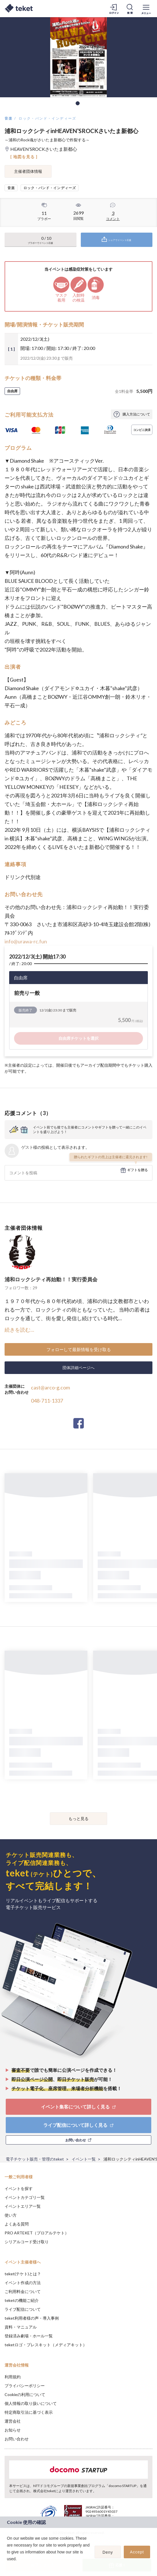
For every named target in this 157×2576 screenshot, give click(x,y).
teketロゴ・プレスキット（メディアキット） (46, 2344)
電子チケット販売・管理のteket (35, 2159)
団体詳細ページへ (78, 1367)
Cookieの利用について (25, 2394)
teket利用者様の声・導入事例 (32, 2318)
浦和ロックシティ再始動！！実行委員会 (51, 1279)
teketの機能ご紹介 (22, 2300)
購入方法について (136, 414)
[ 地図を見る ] (24, 156)
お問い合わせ (17, 2438)
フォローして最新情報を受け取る (78, 1349)
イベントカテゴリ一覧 (25, 2197)
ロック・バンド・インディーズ (47, 118)
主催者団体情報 (28, 171)
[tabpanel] (78, 57)
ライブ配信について (23, 2309)
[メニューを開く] (146, 8)
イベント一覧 (84, 2159)
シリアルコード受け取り (27, 2241)
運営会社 (13, 2421)
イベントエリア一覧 (23, 2206)
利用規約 (13, 2376)
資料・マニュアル (21, 2326)
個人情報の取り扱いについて (31, 2403)
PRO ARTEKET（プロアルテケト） (37, 2232)
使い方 (11, 2215)
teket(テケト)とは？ (23, 2273)
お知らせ (13, 2430)
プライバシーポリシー (25, 2385)
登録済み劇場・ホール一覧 (29, 2335)
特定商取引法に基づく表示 (29, 2412)
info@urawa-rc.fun (26, 941)
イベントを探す (19, 2188)
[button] (8, 2566)
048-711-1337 (47, 1400)
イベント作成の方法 (23, 2282)
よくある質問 (17, 2223)
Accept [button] (137, 2552)
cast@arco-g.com (50, 1387)
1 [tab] (78, 103)
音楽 (9, 118)
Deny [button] (108, 2552)
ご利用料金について (23, 2291)
